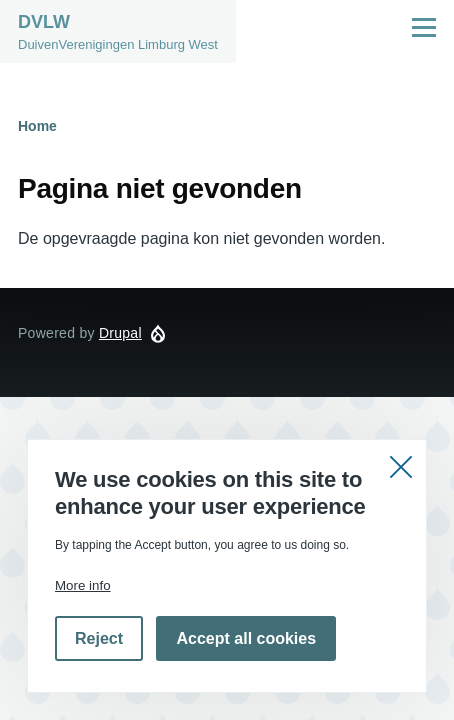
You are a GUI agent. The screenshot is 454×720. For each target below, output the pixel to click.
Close (401, 465)
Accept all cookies (246, 638)
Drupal (120, 333)
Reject (99, 638)
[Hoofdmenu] (424, 27)
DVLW (44, 22)
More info (83, 585)
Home (37, 126)
